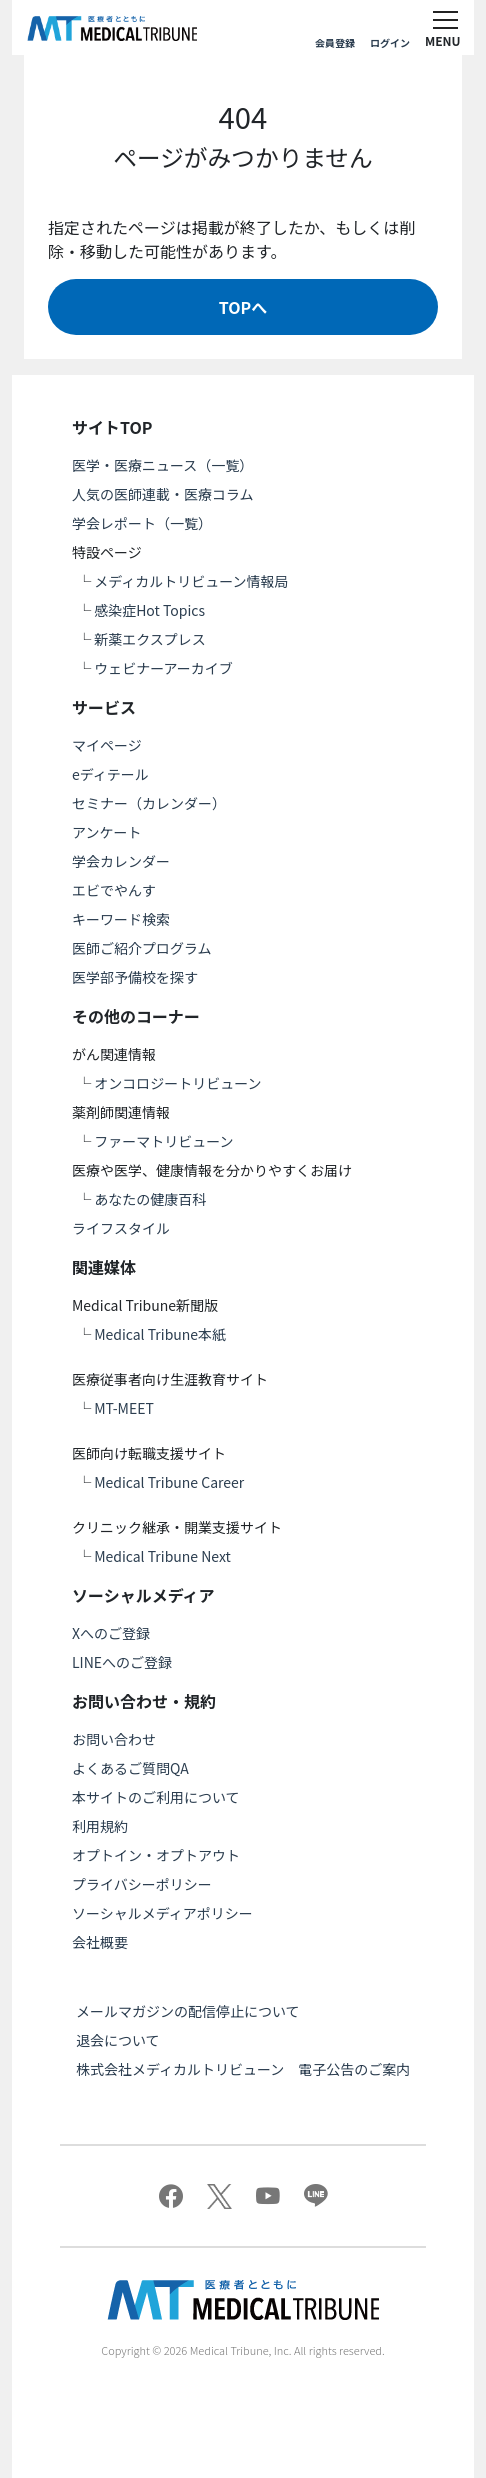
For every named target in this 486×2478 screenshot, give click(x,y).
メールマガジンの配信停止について (188, 2011)
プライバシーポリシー (142, 1884)
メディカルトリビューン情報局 (191, 581)
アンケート (106, 832)
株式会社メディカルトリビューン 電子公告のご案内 (243, 2069)
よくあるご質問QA (130, 1768)
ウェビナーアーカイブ (163, 668)
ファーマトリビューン (163, 1141)
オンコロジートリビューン (177, 1083)
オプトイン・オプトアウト (156, 1855)
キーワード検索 (121, 919)
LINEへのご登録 (122, 1662)
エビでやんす (114, 890)
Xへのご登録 (111, 1633)
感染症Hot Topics (149, 610)
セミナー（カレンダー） (149, 803)
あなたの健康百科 (150, 1199)
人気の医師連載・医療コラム (163, 494)
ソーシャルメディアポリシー (162, 1913)
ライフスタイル (121, 1228)
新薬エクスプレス (150, 639)
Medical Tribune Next (162, 1556)
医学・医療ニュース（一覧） (162, 465)
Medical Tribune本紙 (160, 1334)
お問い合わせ (114, 1739)
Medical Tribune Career (169, 1482)
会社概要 (100, 1942)
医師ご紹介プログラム (142, 948)
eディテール (110, 774)
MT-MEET (124, 1408)
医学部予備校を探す (135, 977)
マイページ (107, 745)
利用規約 (100, 1826)
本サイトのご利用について (156, 1797)
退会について (118, 2040)
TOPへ (243, 307)
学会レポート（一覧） (142, 523)
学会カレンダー (121, 861)
